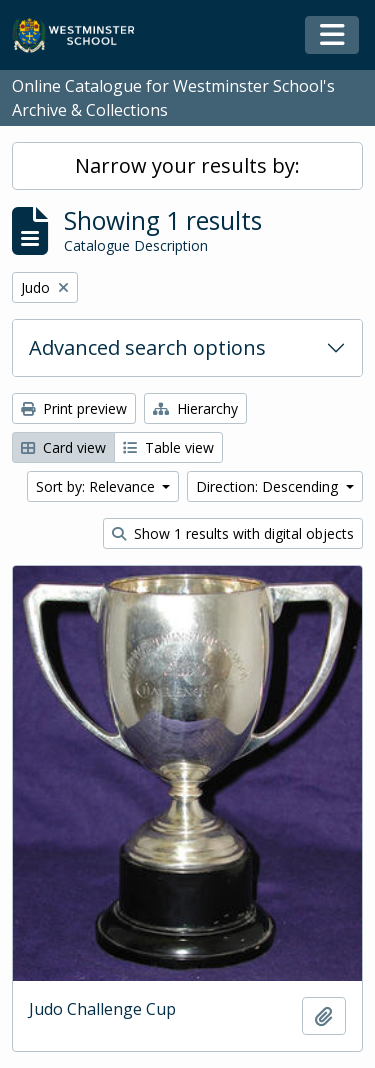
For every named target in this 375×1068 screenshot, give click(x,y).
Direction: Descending (269, 486)
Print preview (74, 408)
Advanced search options (147, 347)
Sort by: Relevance (97, 486)
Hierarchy (195, 408)
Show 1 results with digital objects (233, 533)
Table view (168, 447)
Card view (63, 447)
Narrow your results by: (187, 165)
